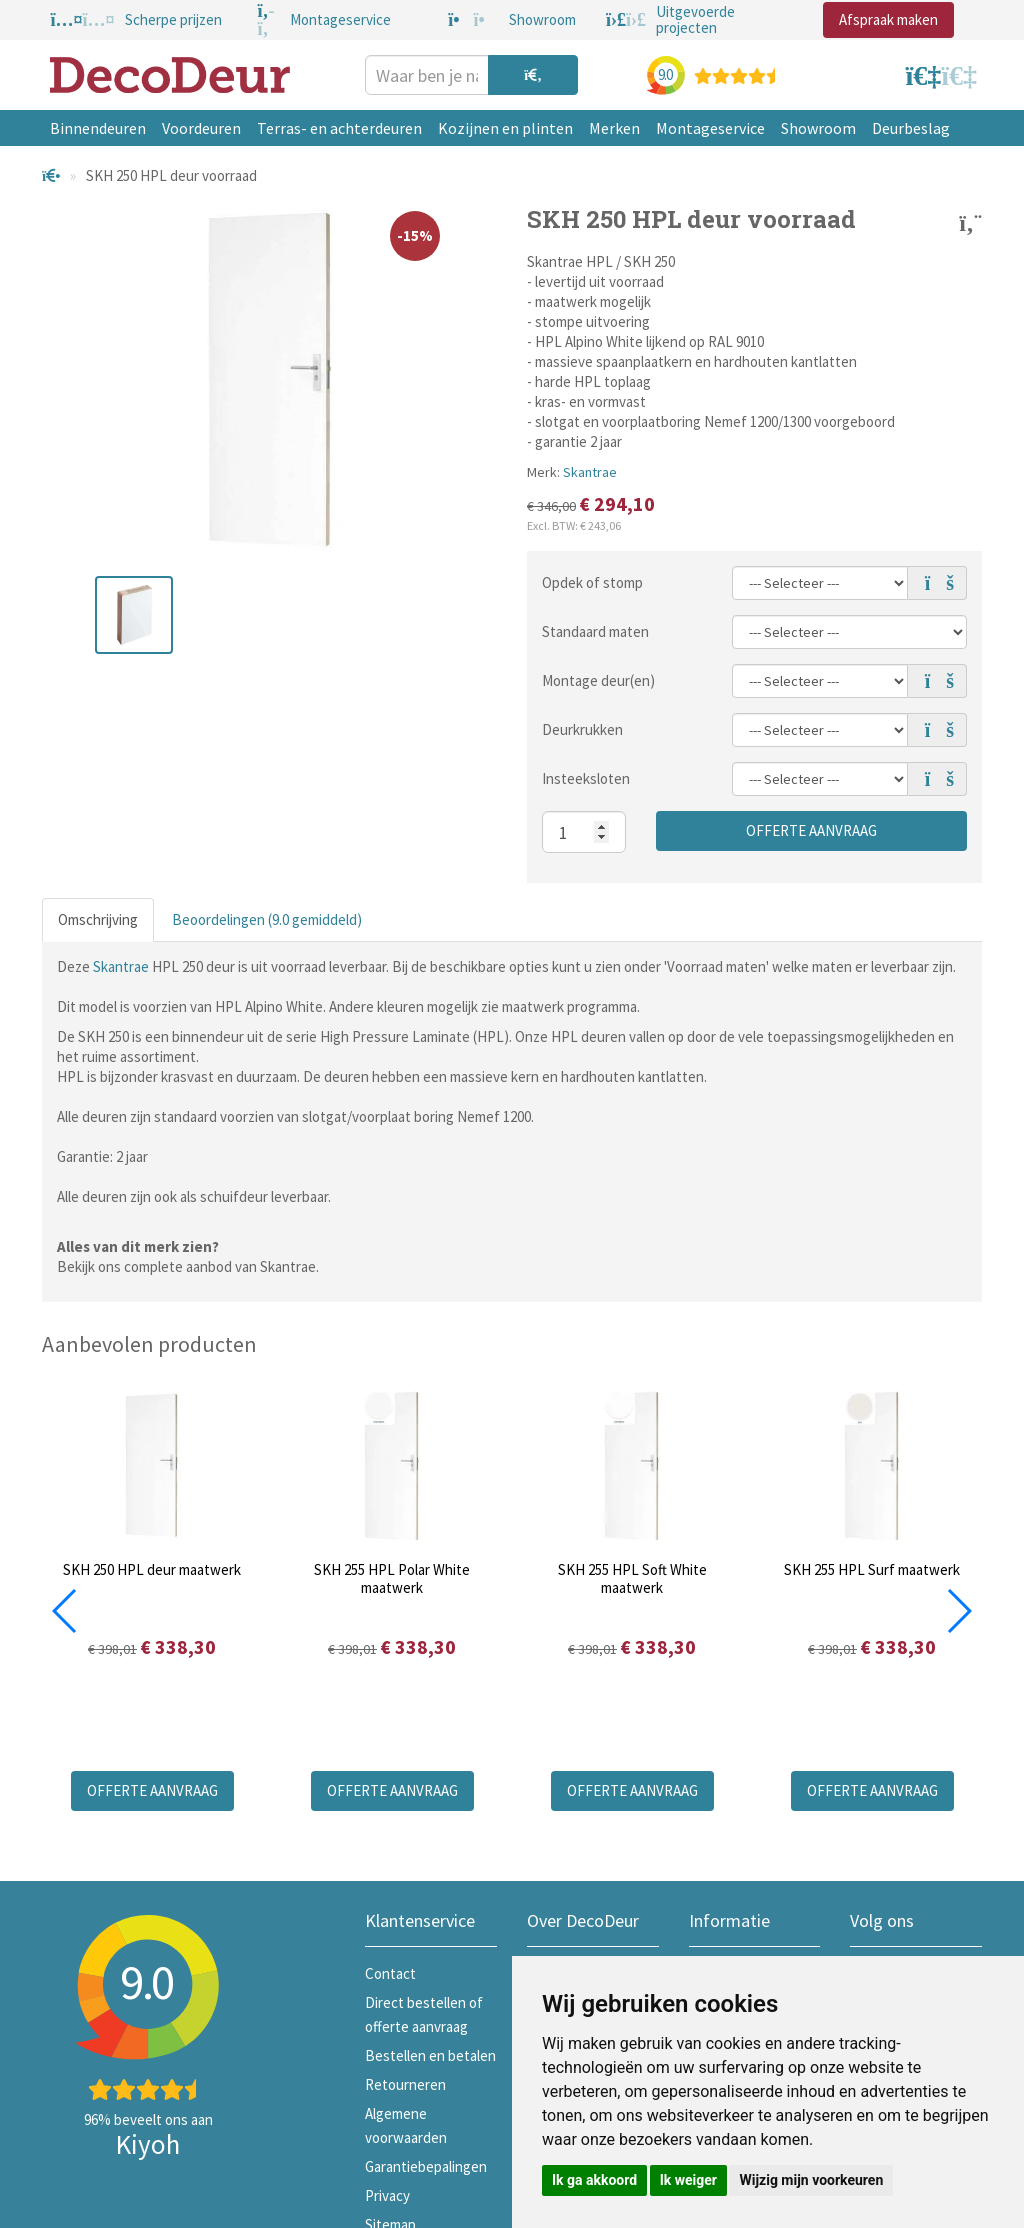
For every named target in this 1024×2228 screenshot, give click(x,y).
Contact (390, 1973)
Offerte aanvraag (811, 830)
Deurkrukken (582, 729)
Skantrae (590, 472)
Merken (614, 128)
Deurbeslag (911, 128)
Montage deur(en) (598, 680)
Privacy (387, 2195)
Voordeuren (201, 128)
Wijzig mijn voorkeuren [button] (811, 2180)
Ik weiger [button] (688, 2180)
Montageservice (710, 128)
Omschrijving (98, 919)
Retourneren (405, 2084)
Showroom (818, 128)
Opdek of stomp (592, 582)
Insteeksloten (586, 778)
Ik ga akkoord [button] (594, 2180)
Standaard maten (595, 631)
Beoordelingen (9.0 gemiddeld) (267, 919)
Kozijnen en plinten (505, 128)
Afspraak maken (888, 19)
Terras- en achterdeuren (339, 128)
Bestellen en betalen (430, 2055)
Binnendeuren (98, 128)
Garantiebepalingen (426, 2166)
